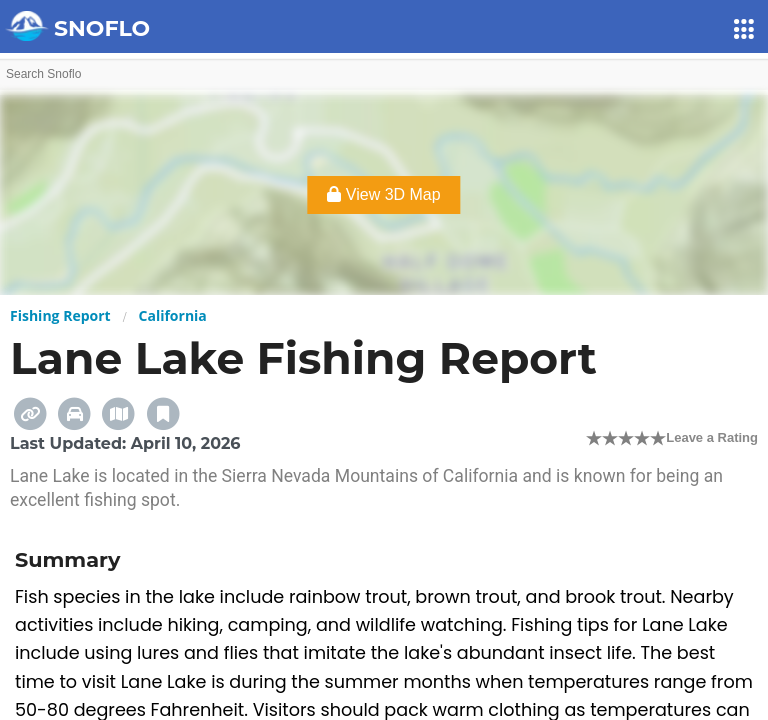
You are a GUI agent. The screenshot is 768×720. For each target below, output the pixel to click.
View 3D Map (383, 194)
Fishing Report (60, 315)
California (173, 315)
